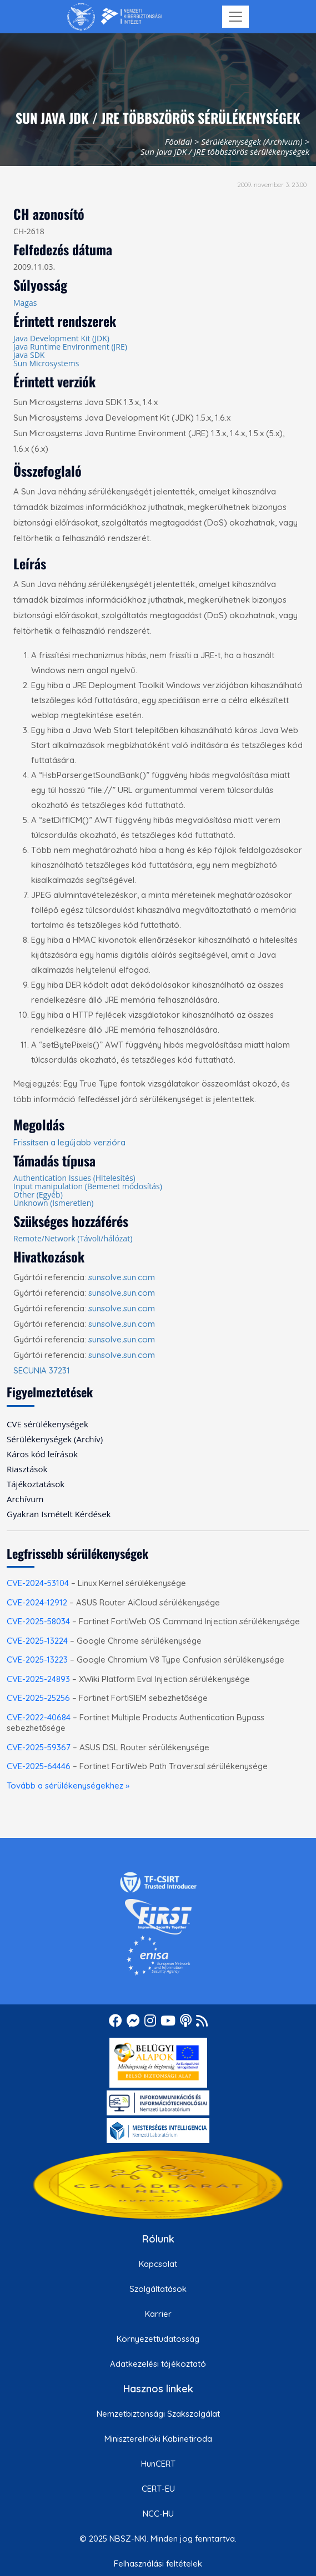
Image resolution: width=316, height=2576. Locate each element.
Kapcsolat (158, 2264)
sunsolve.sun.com (121, 1277)
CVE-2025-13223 (37, 1659)
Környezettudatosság (158, 2338)
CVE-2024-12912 (37, 1602)
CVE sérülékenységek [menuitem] (47, 1424)
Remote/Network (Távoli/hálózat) (72, 1238)
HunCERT (158, 2463)
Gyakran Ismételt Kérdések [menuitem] (59, 1513)
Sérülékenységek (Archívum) (251, 141)
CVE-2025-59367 (39, 1747)
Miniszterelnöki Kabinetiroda (158, 2438)
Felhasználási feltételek (158, 2563)
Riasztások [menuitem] (27, 1468)
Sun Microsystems (46, 363)
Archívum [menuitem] (25, 1498)
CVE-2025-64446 (39, 1766)
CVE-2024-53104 (38, 1583)
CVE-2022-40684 (39, 1717)
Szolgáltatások (158, 2289)
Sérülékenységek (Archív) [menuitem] (55, 1438)
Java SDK (28, 355)
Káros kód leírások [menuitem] (42, 1453)
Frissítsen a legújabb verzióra (69, 1142)
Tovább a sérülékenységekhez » (68, 1785)
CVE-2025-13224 (37, 1640)
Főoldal (178, 141)
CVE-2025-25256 (38, 1698)
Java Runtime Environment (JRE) (70, 346)
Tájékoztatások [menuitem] (35, 1483)
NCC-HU (158, 2513)
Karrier (158, 2314)
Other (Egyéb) (38, 1194)
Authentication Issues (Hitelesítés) (74, 1178)
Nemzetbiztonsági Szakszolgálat (158, 2413)
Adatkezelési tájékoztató (158, 2363)
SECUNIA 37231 (41, 1370)
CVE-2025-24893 (38, 1679)
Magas (25, 302)
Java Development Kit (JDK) (61, 338)
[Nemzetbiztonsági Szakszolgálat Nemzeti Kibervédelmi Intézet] (114, 16)
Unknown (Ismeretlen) (53, 1203)
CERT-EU (158, 2488)
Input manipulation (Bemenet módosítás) (87, 1186)
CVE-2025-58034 (38, 1621)
